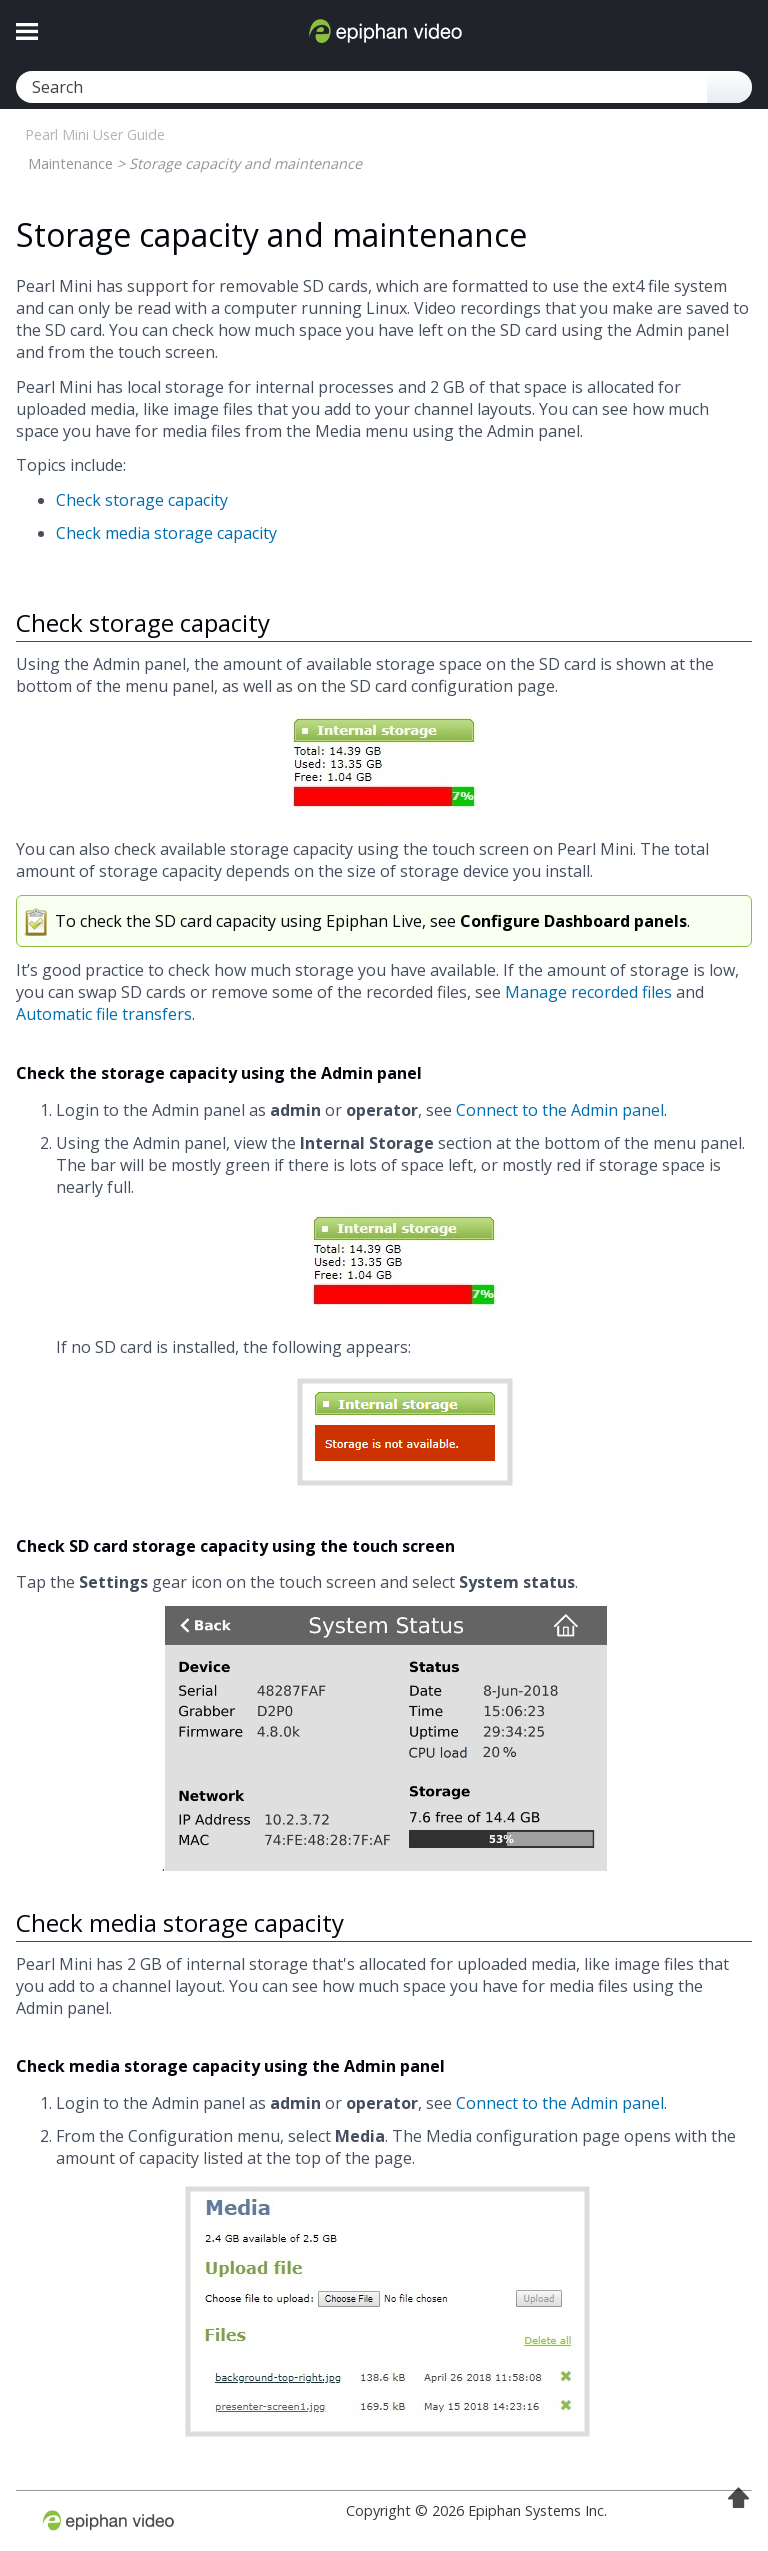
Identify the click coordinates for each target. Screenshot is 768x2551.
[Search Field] (384, 87)
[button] (729, 87)
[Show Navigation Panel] (27, 31)
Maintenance (70, 163)
